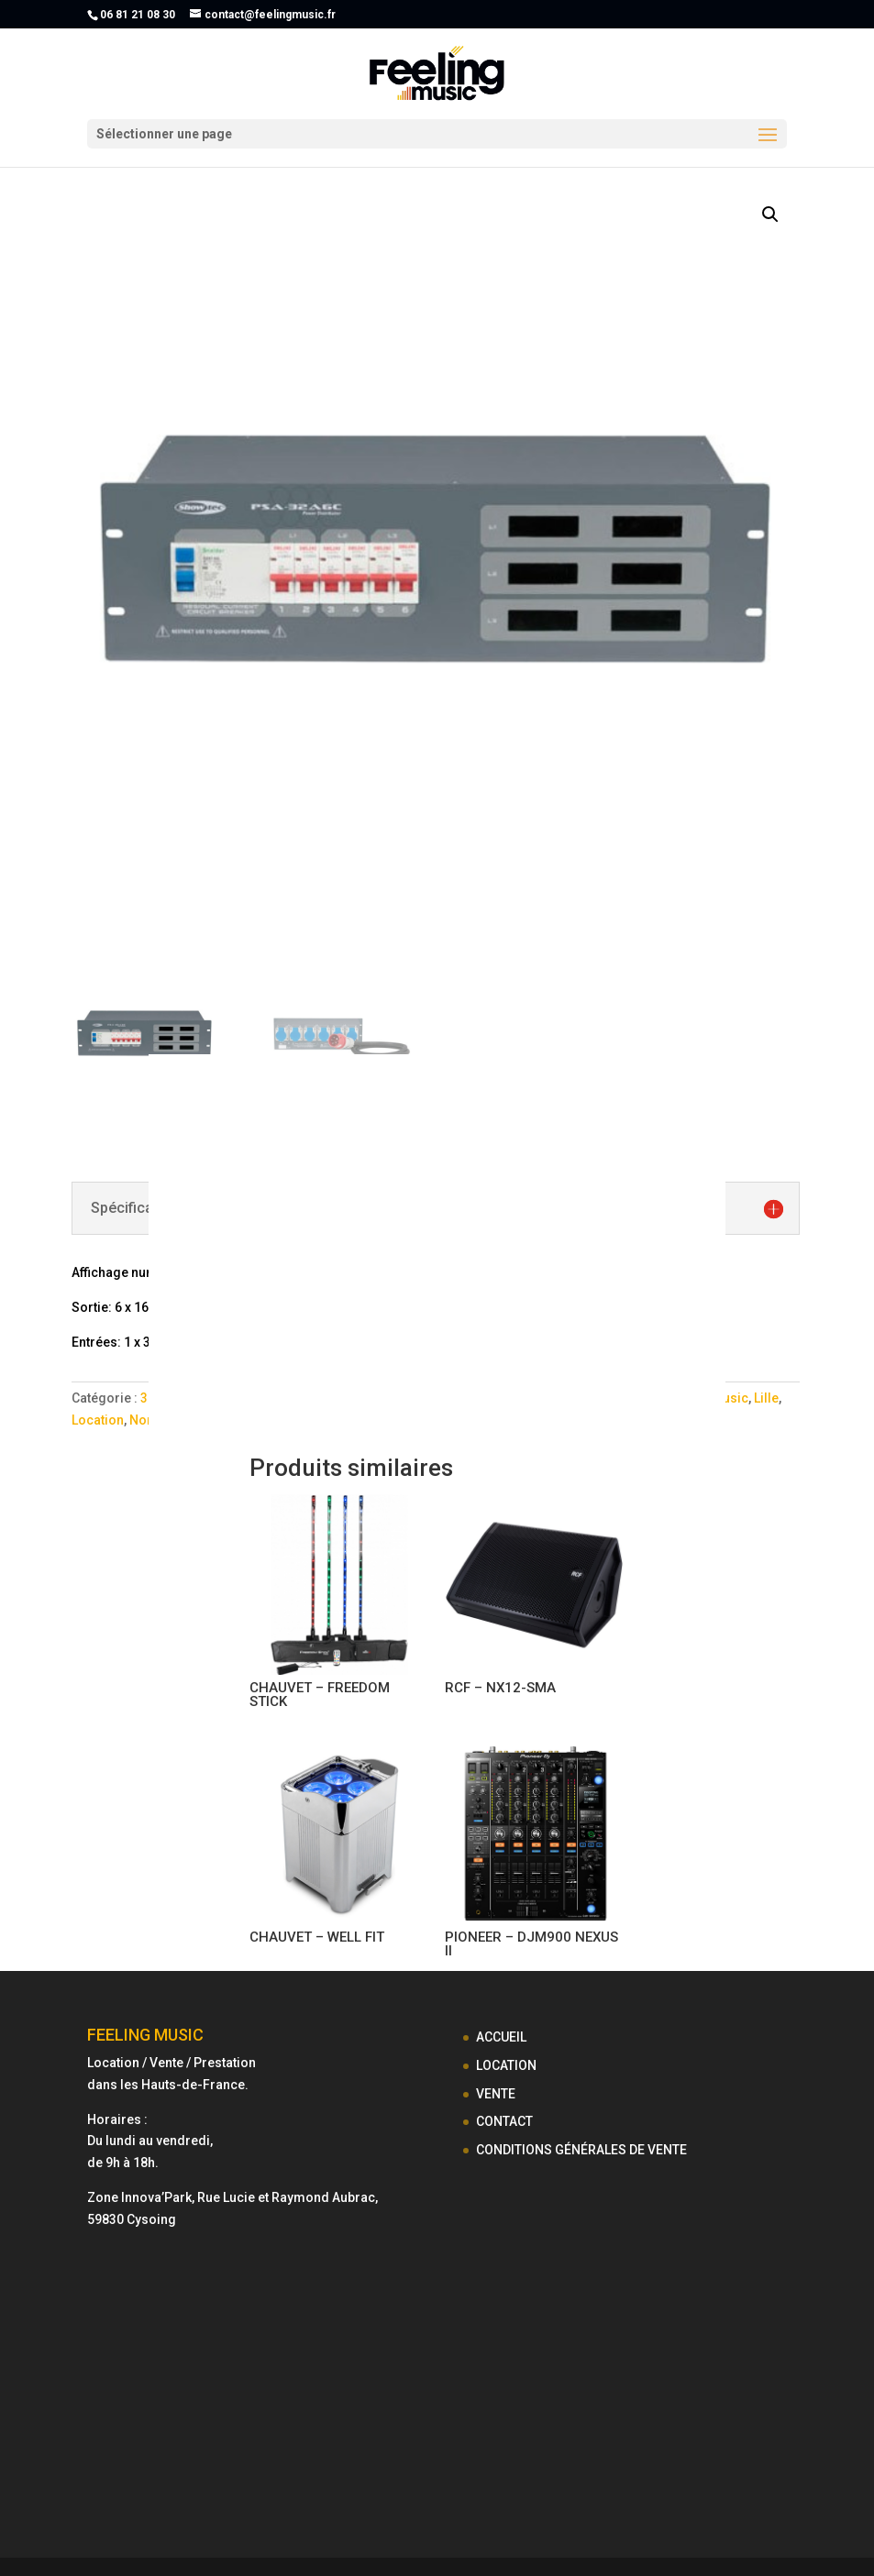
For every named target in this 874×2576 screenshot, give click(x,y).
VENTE (495, 2093)
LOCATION (506, 2065)
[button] (770, 214)
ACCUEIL (501, 2037)
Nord (144, 1420)
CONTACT (504, 2121)
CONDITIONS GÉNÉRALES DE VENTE (581, 2149)
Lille (766, 1398)
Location (98, 1420)
